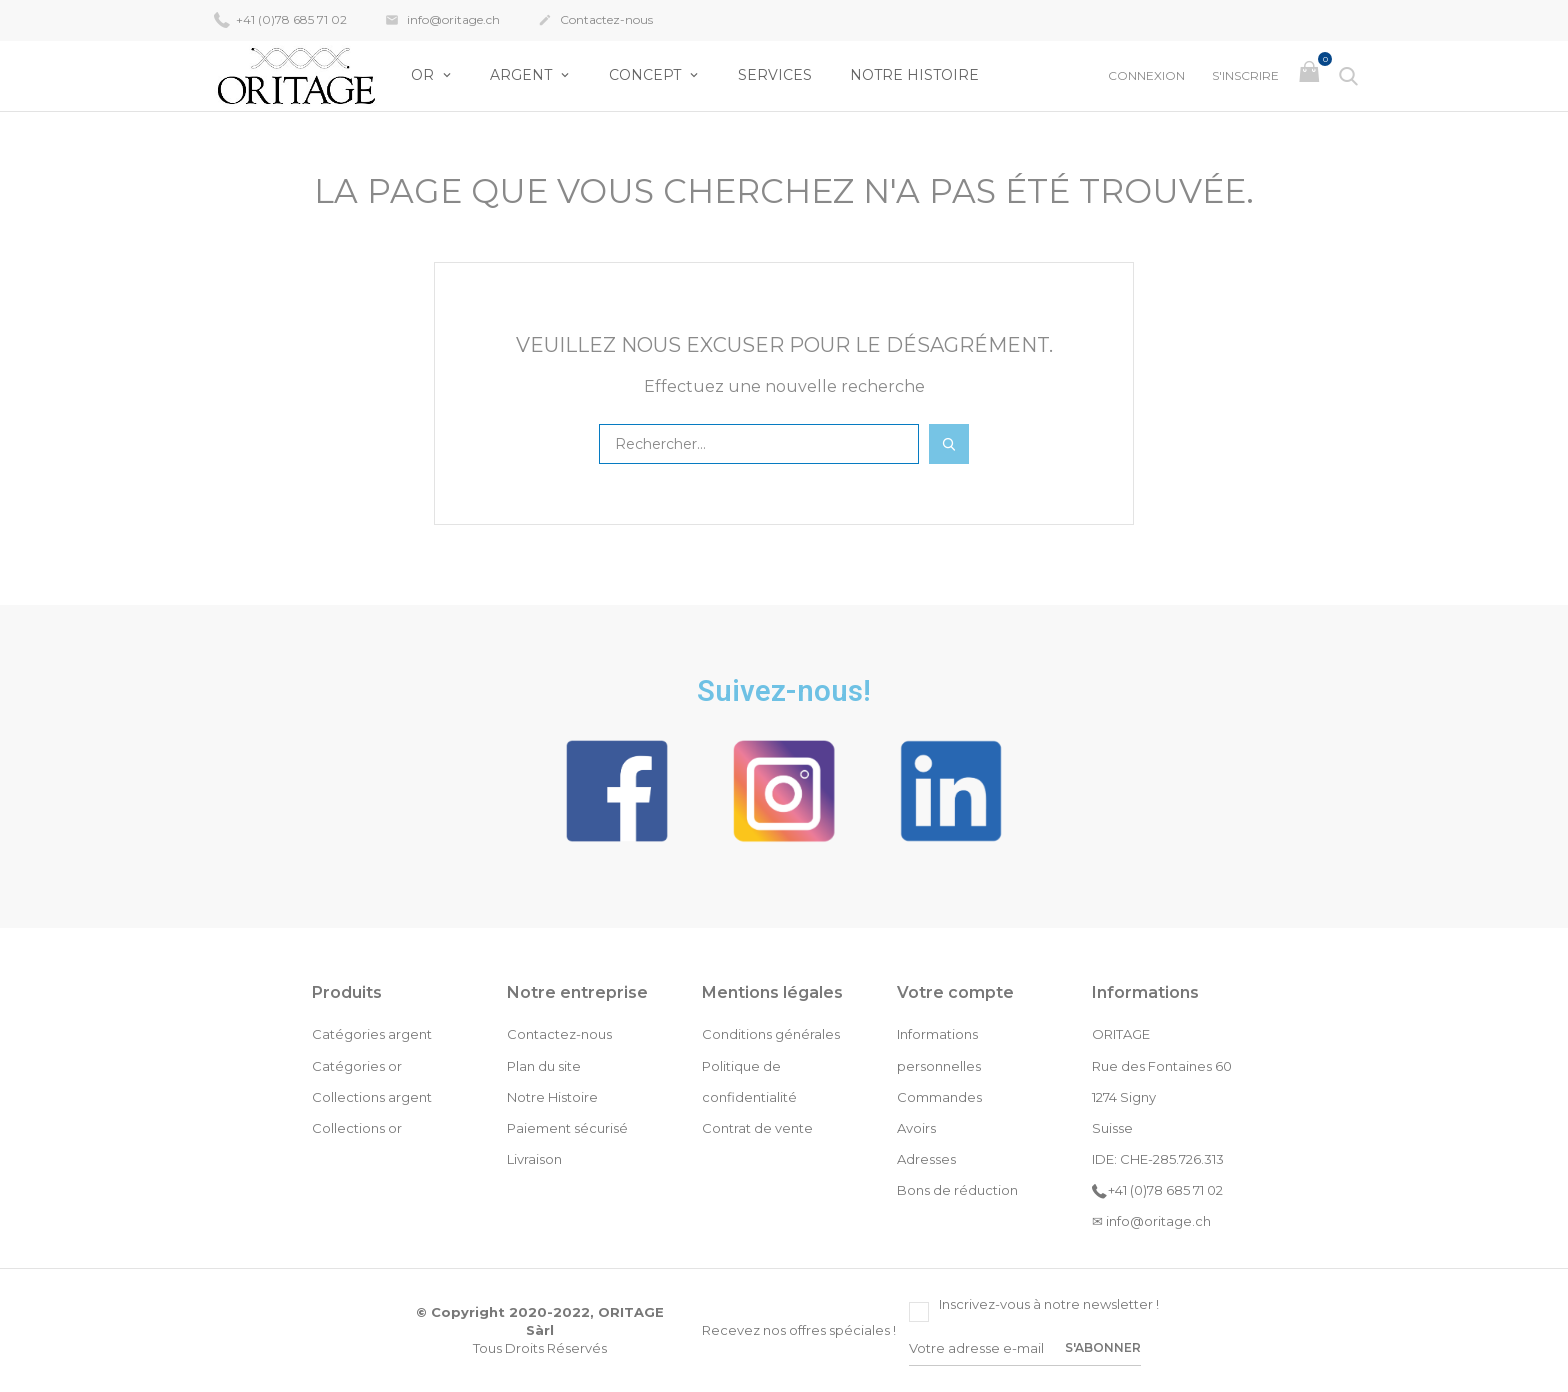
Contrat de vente (757, 1128)
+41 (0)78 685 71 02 (280, 19)
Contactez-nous (595, 21)
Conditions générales (771, 1034)
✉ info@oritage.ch (1151, 1221)
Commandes (939, 1097)
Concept (647, 75)
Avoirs (916, 1128)
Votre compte (955, 992)
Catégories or (357, 1066)
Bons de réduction (957, 1190)
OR (424, 75)
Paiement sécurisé (567, 1128)
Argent (523, 75)
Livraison (534, 1159)
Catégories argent (372, 1034)
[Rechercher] (759, 444)
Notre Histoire (914, 75)
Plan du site (544, 1066)
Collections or (357, 1128)
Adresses (926, 1159)
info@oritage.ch (442, 21)
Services (775, 75)
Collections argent (372, 1097)
